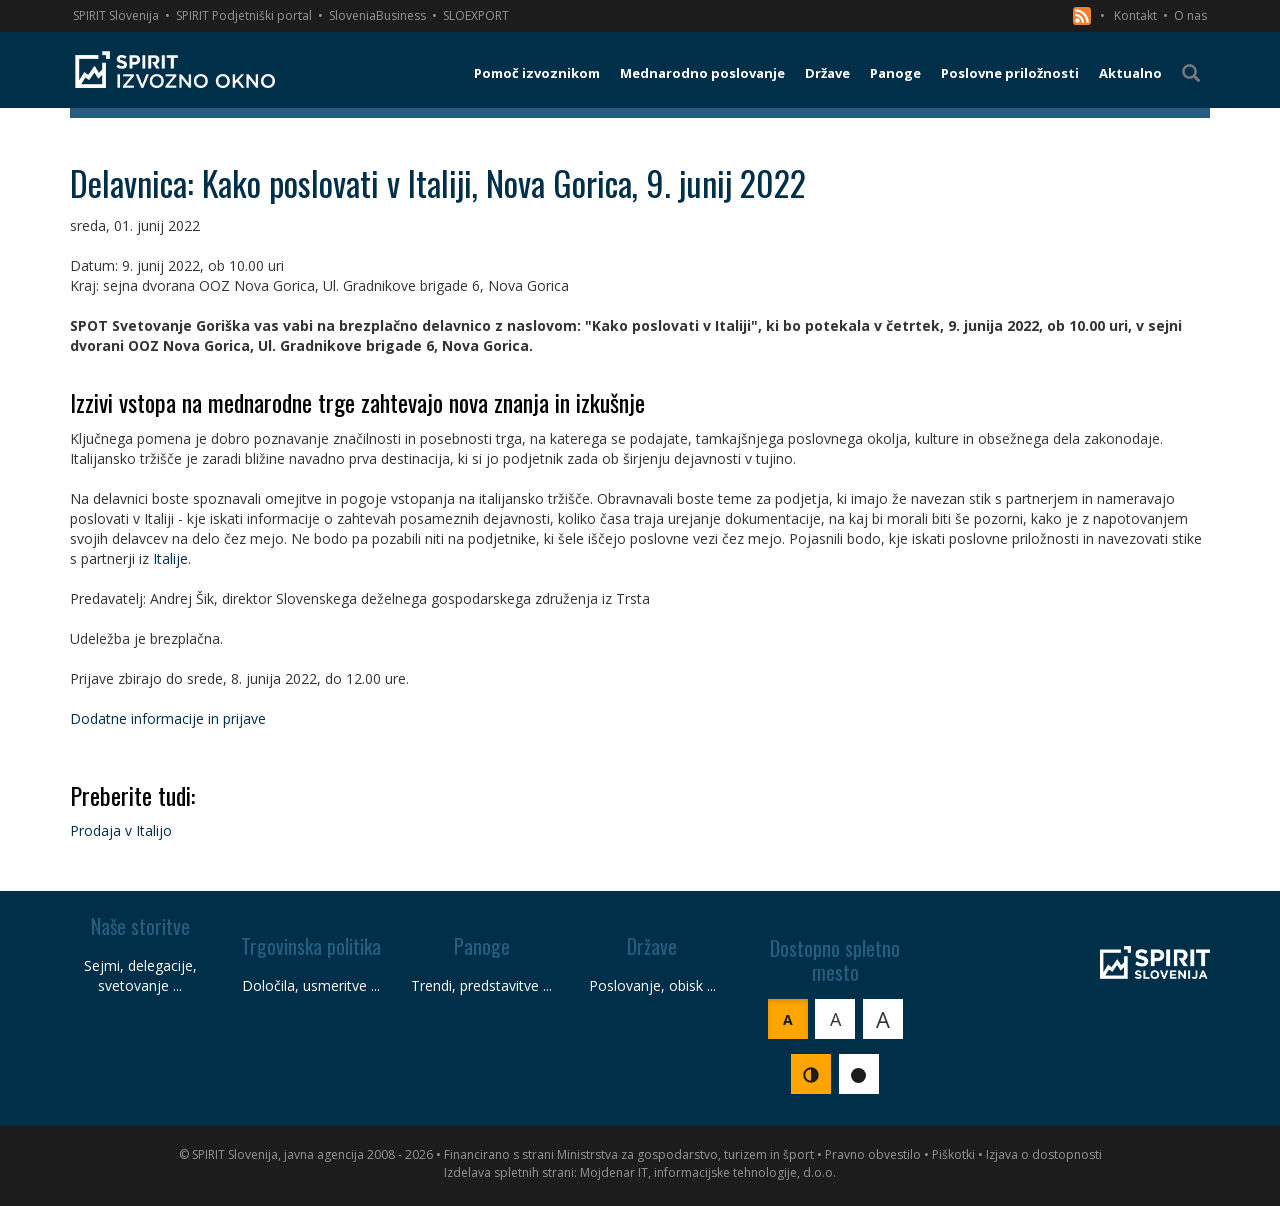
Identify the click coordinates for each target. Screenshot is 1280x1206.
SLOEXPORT (476, 15)
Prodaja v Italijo (121, 830)
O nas (1190, 15)
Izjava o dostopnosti (1044, 1154)
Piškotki (953, 1154)
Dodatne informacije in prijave (168, 718)
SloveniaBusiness (377, 15)
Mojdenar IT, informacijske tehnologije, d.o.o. (708, 1172)
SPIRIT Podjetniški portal (244, 15)
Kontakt (1135, 15)
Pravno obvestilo (873, 1154)
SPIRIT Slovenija (116, 15)
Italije (170, 558)
